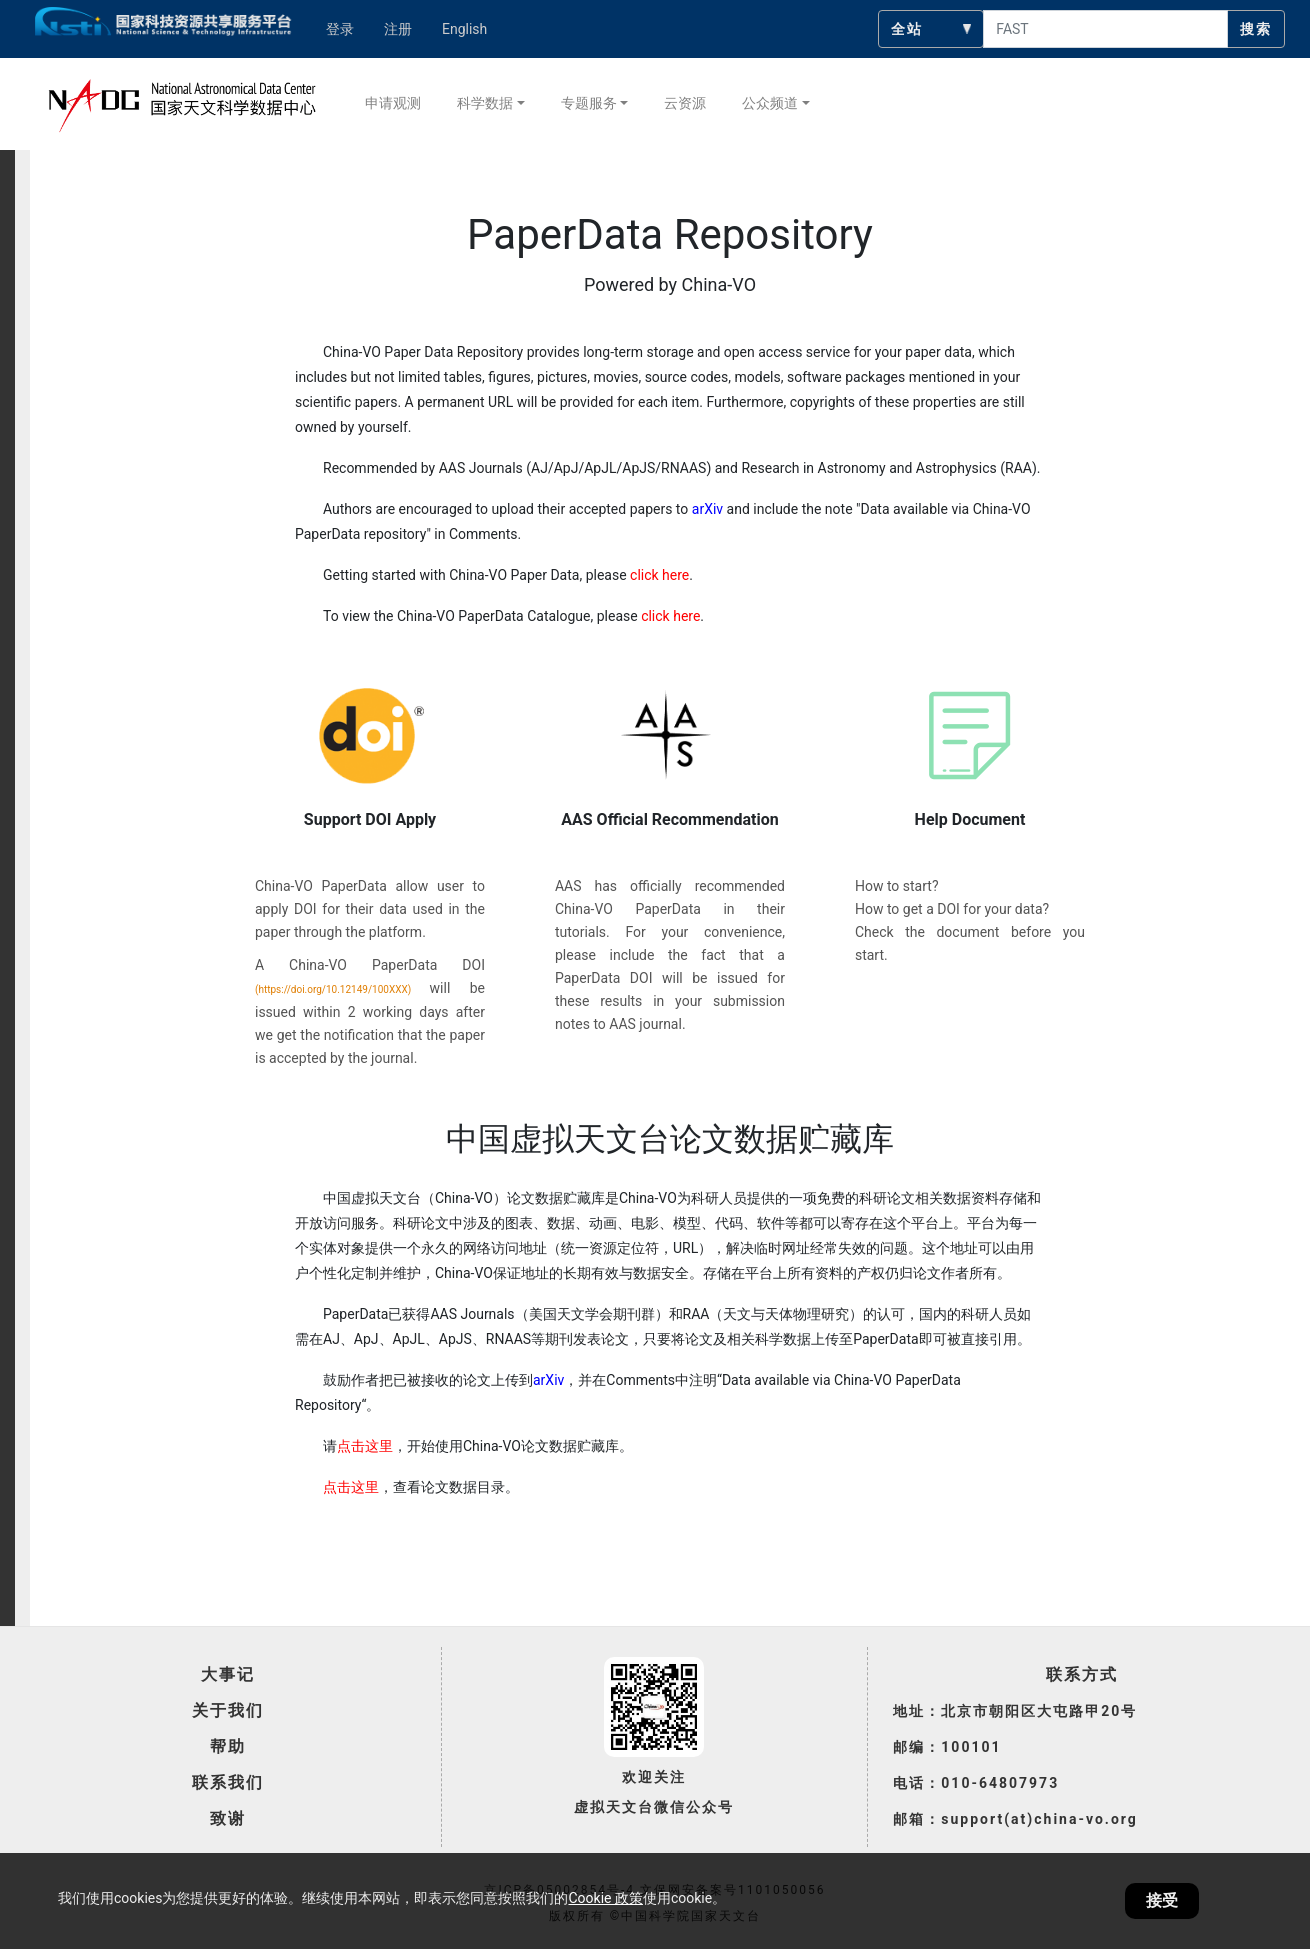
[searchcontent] (1105, 29)
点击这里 (365, 1446)
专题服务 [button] (589, 103)
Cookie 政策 (605, 1898)
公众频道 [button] (770, 103)
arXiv (707, 509)
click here (659, 575)
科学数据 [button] (485, 103)
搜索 (1256, 29)
